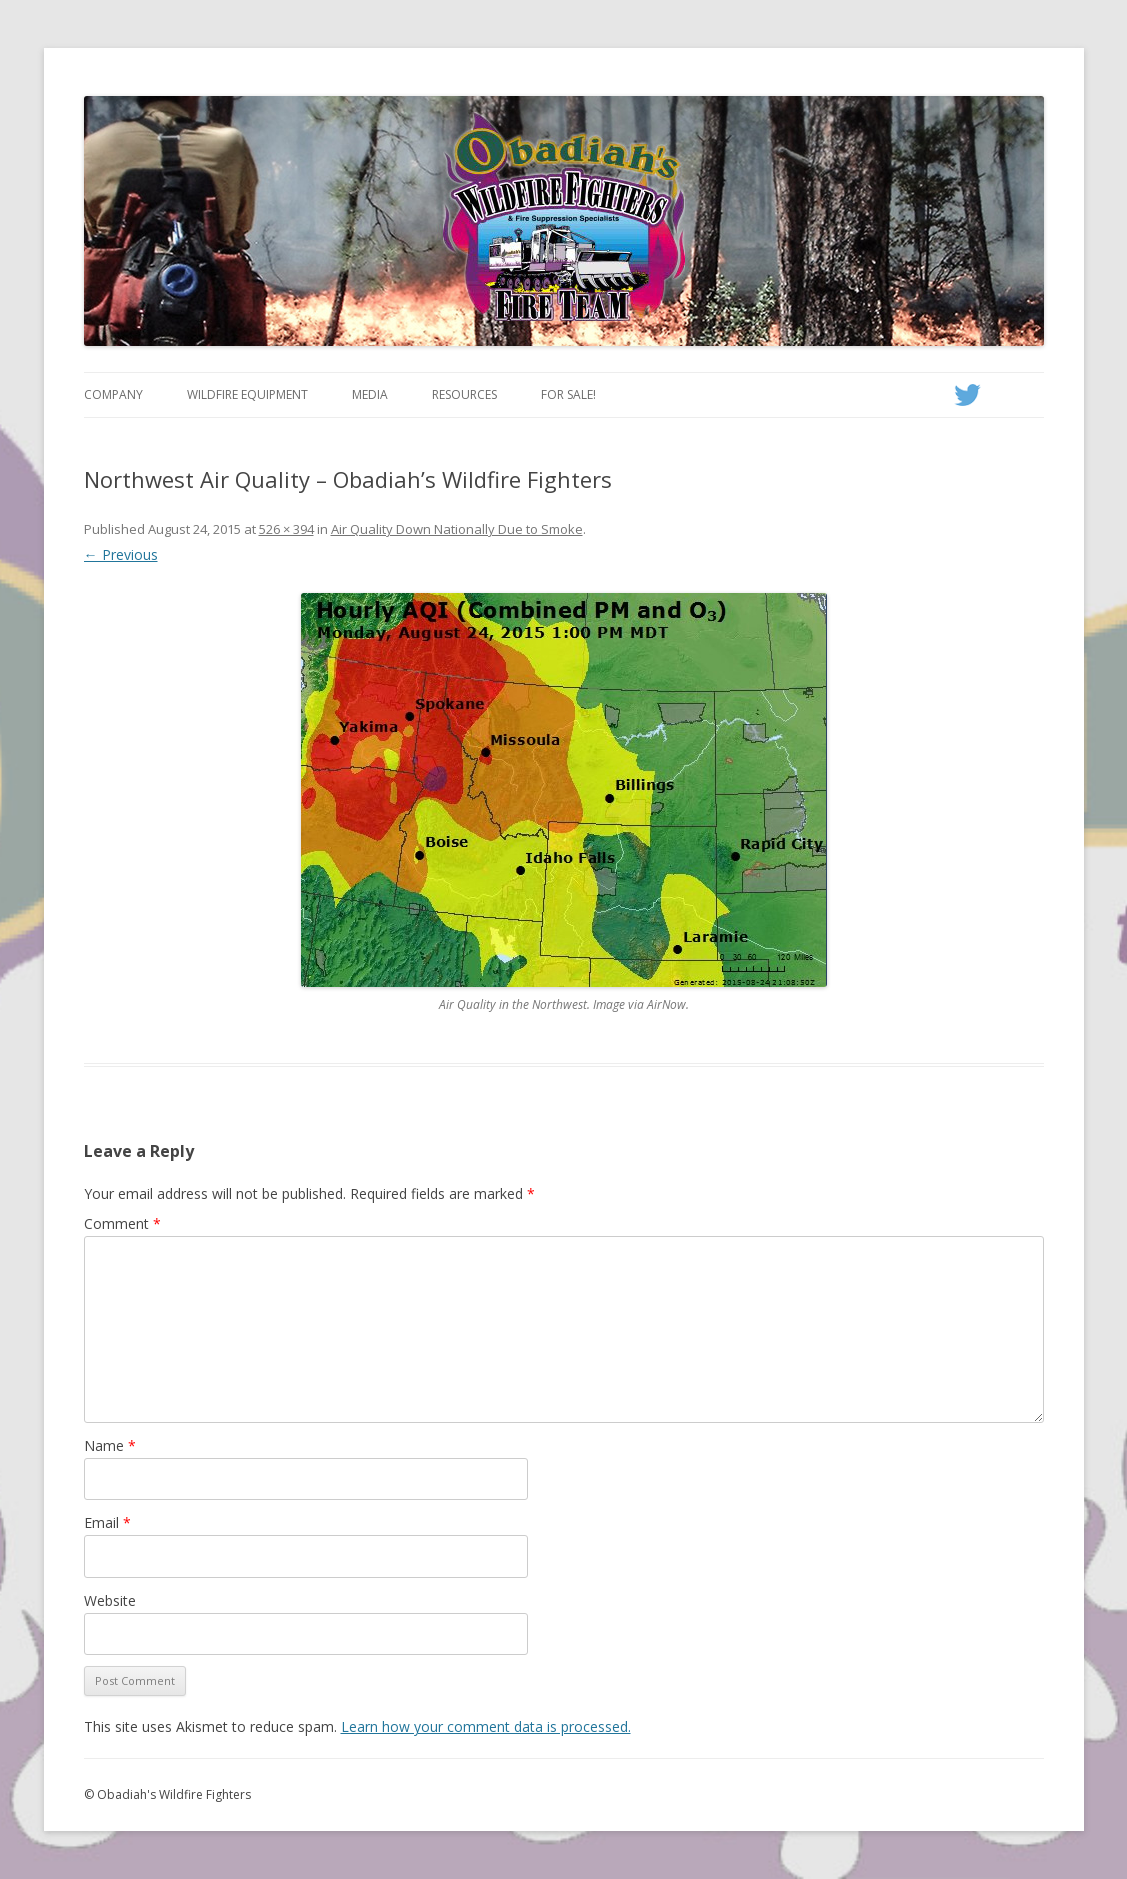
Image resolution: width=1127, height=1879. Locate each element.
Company (113, 394)
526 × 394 (286, 529)
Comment (122, 1223)
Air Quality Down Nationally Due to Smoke (457, 529)
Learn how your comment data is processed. (486, 1726)
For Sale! (568, 394)
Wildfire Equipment (247, 394)
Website (110, 1600)
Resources (464, 394)
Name (110, 1445)
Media (370, 394)
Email (107, 1522)
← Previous (121, 554)
